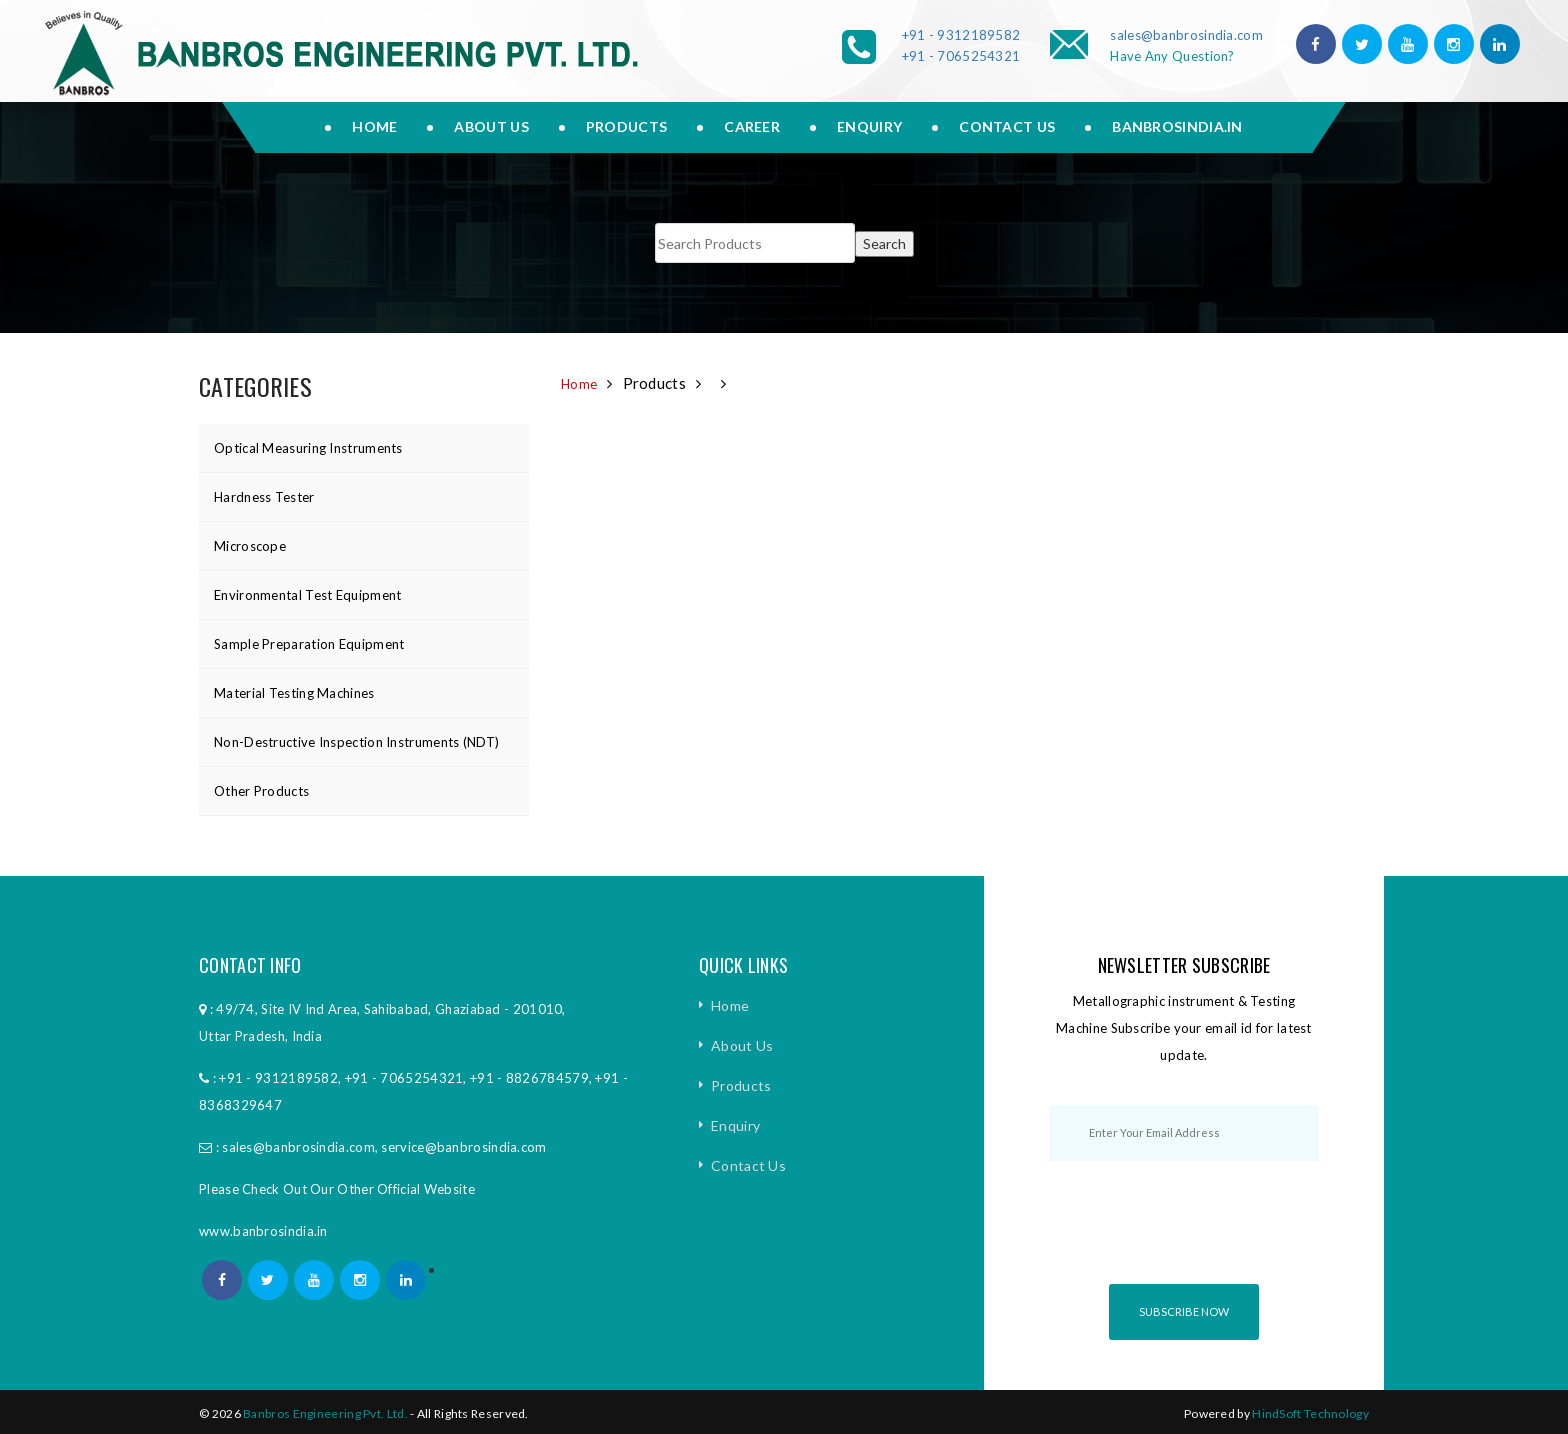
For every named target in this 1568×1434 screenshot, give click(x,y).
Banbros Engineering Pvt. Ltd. (325, 1413)
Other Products (261, 791)
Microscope (250, 546)
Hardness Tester (264, 497)
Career (752, 126)
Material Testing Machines (294, 693)
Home (374, 126)
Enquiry (869, 126)
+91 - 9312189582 (961, 35)
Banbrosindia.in (1177, 126)
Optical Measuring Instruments (308, 448)
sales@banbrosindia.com (1186, 35)
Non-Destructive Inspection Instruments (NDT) (356, 742)
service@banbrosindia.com (463, 1147)
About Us (742, 1045)
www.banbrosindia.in (263, 1231)
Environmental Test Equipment (307, 595)
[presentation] (1201, 1240)
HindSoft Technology (1310, 1413)
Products (626, 126)
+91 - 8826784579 (529, 1078)
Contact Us (1007, 126)
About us (491, 126)
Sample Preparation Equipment (309, 644)
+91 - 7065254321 (961, 56)
